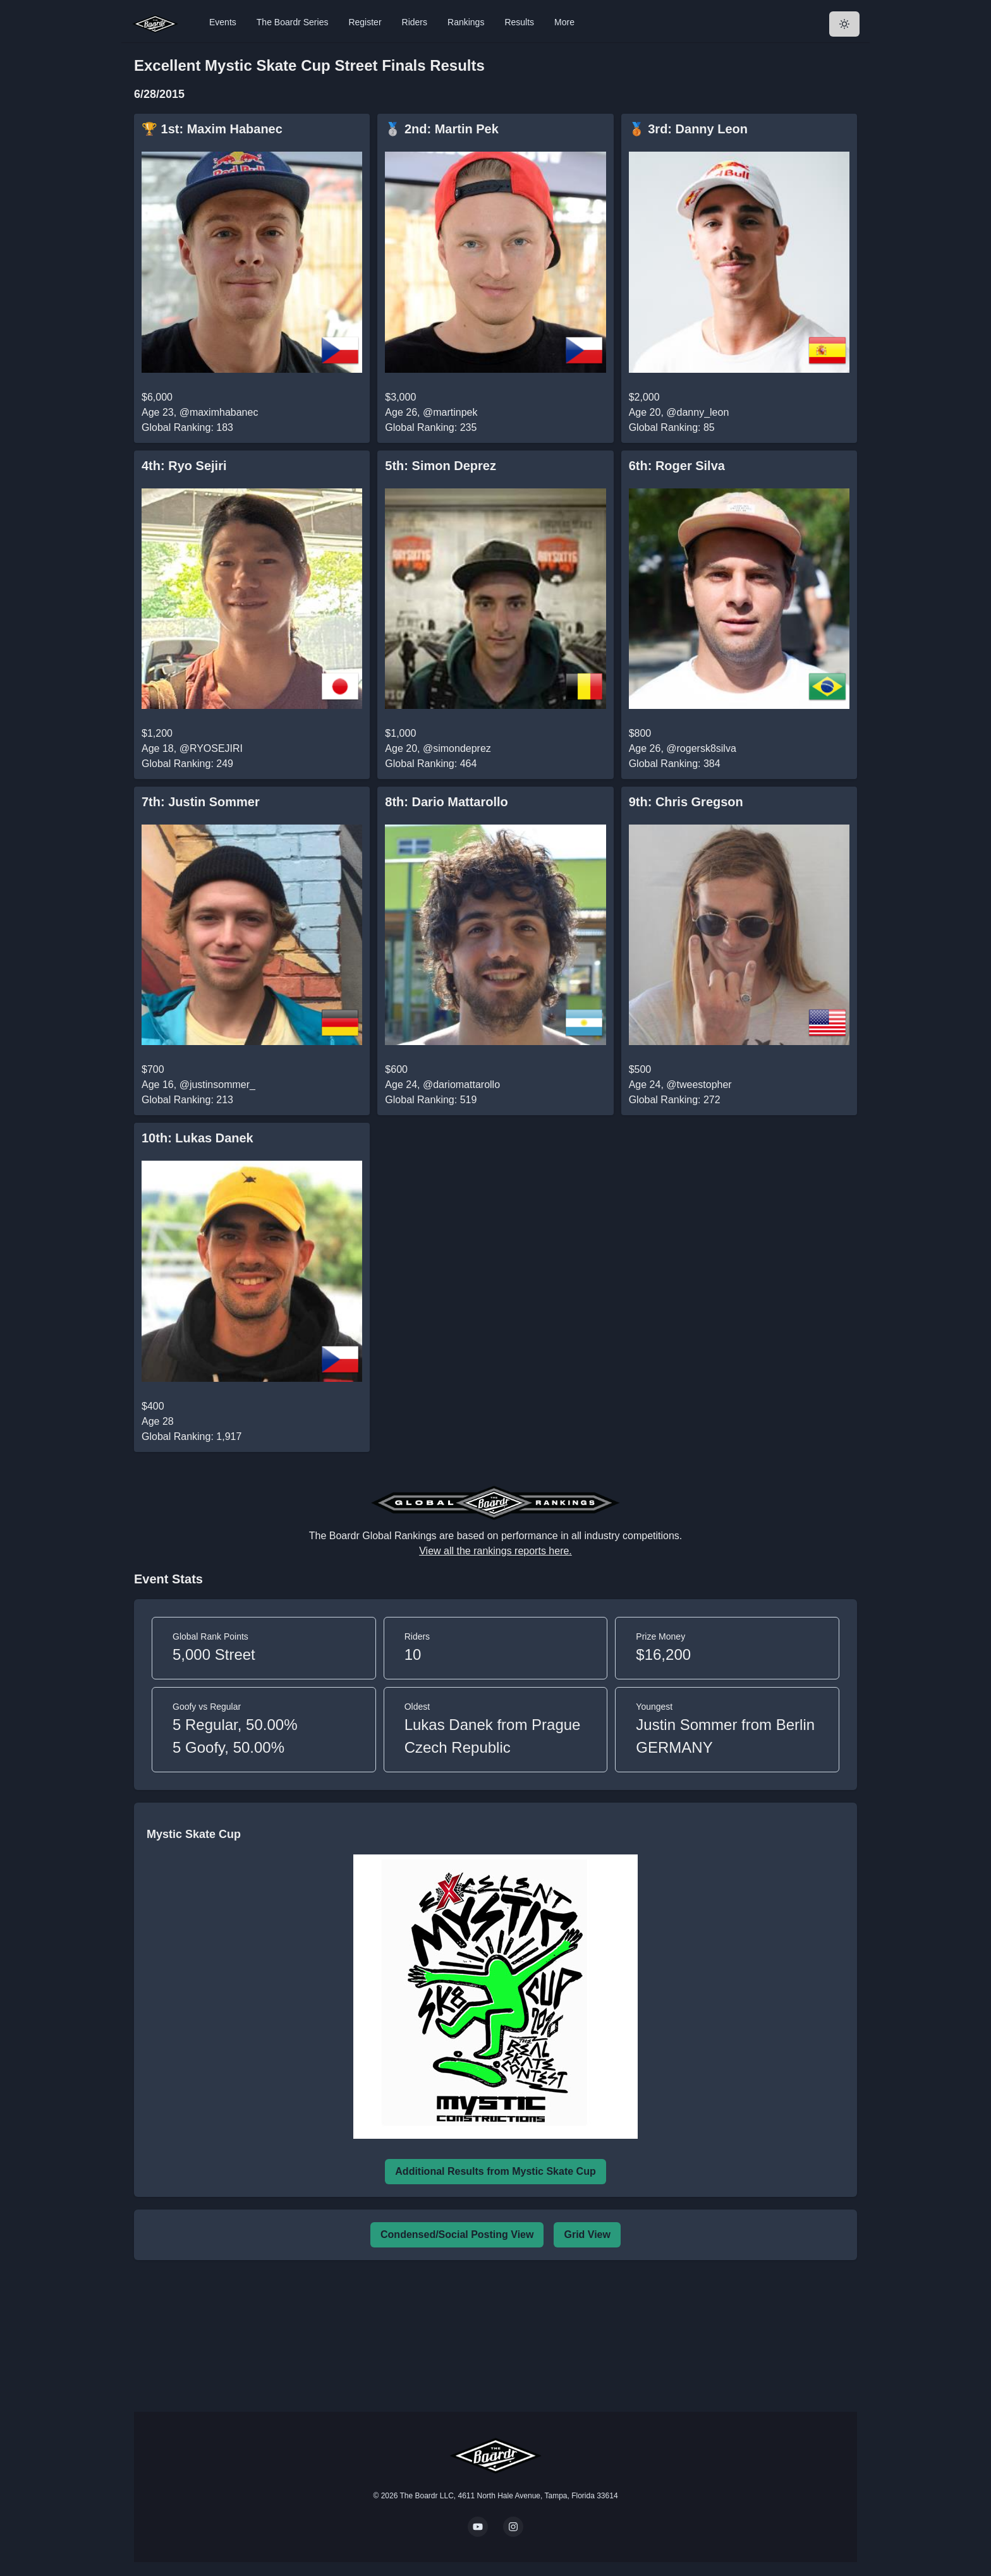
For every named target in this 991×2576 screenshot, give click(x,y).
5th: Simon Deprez (440, 466)
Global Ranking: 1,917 (191, 1436)
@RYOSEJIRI (211, 748)
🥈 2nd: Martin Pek (442, 129)
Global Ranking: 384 (674, 763)
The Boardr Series (293, 22)
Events (222, 22)
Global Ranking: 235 (431, 427)
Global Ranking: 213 (187, 1099)
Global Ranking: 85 (672, 427)
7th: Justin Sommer (201, 802)
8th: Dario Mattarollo (446, 802)
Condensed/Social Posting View (456, 2234)
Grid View (587, 2234)
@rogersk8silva (701, 748)
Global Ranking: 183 (187, 427)
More (564, 22)
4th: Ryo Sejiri (184, 466)
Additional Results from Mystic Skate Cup (495, 2171)
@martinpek (450, 412)
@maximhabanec (218, 412)
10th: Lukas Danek (197, 1138)
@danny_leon (697, 412)
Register (364, 22)
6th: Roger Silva (677, 466)
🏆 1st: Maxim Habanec (212, 129)
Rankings (465, 22)
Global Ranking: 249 (187, 763)
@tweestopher (698, 1084)
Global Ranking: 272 (674, 1099)
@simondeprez (457, 748)
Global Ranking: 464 (431, 763)
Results (519, 22)
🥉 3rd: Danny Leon (688, 129)
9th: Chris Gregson (686, 802)
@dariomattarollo (461, 1084)
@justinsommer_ (217, 1084)
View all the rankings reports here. (495, 1550)
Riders (414, 22)
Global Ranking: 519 (431, 1099)
